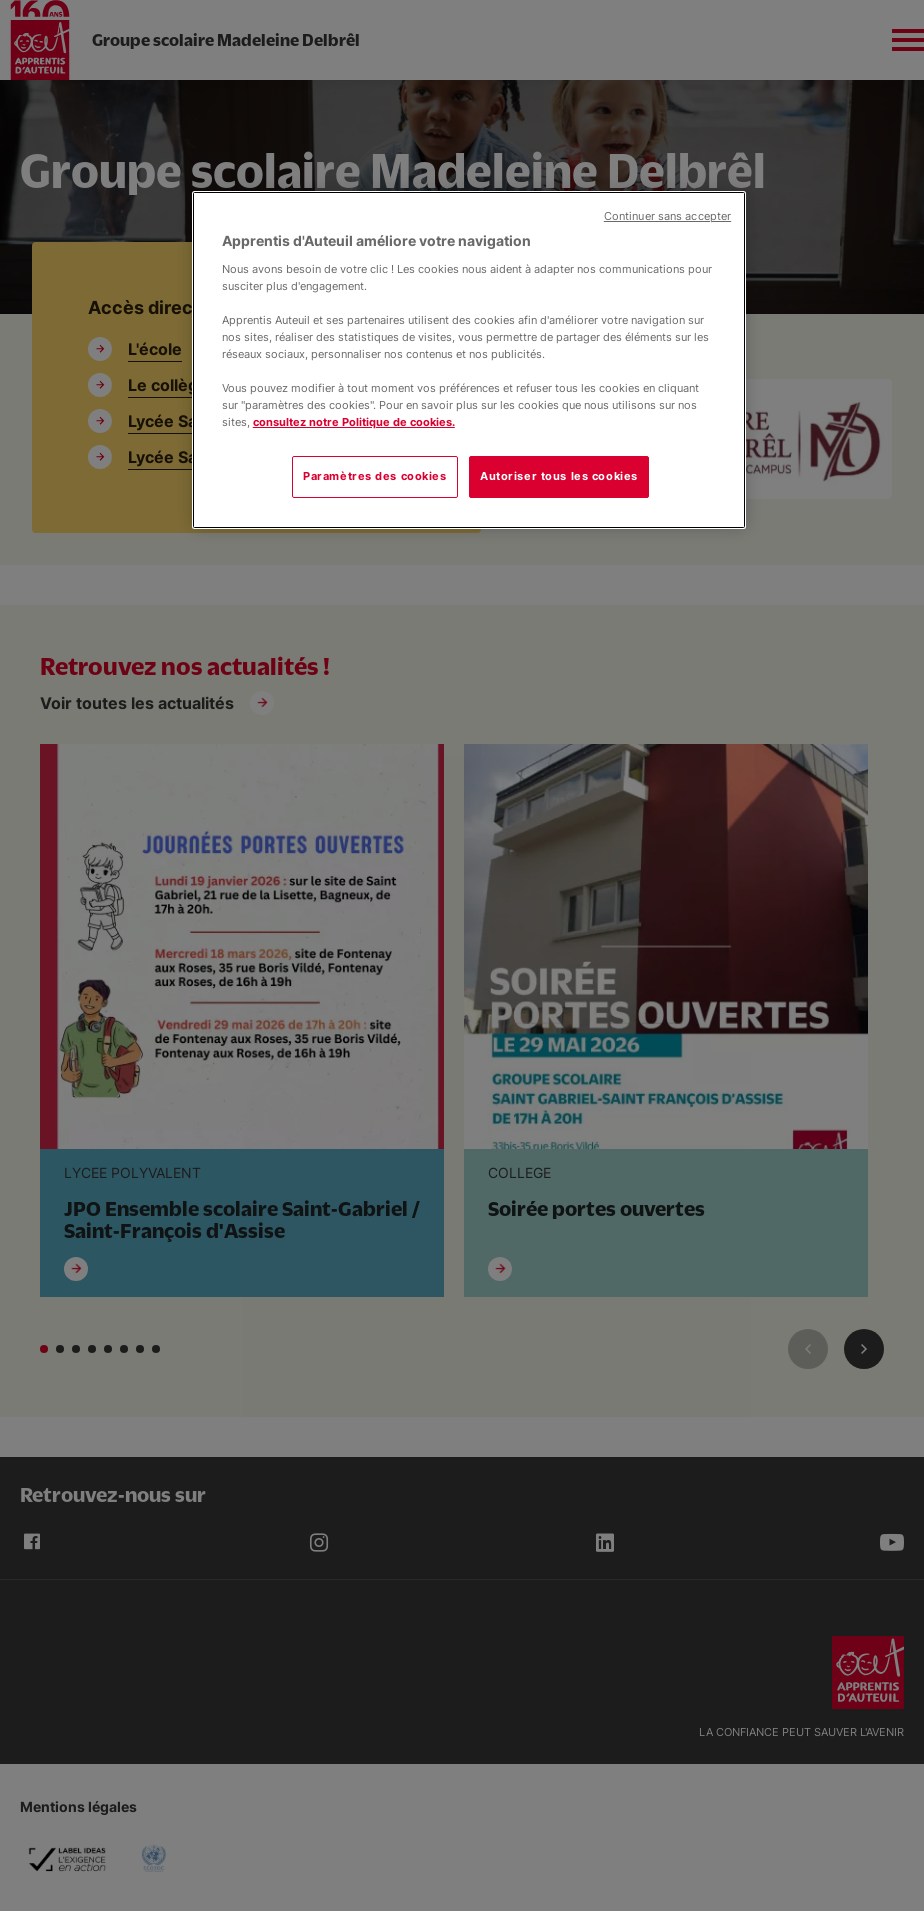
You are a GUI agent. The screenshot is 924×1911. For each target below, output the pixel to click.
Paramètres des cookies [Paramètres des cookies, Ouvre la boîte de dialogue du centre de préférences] (375, 476)
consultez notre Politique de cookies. (354, 422)
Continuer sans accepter (667, 216)
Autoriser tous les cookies (559, 476)
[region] (469, 360)
